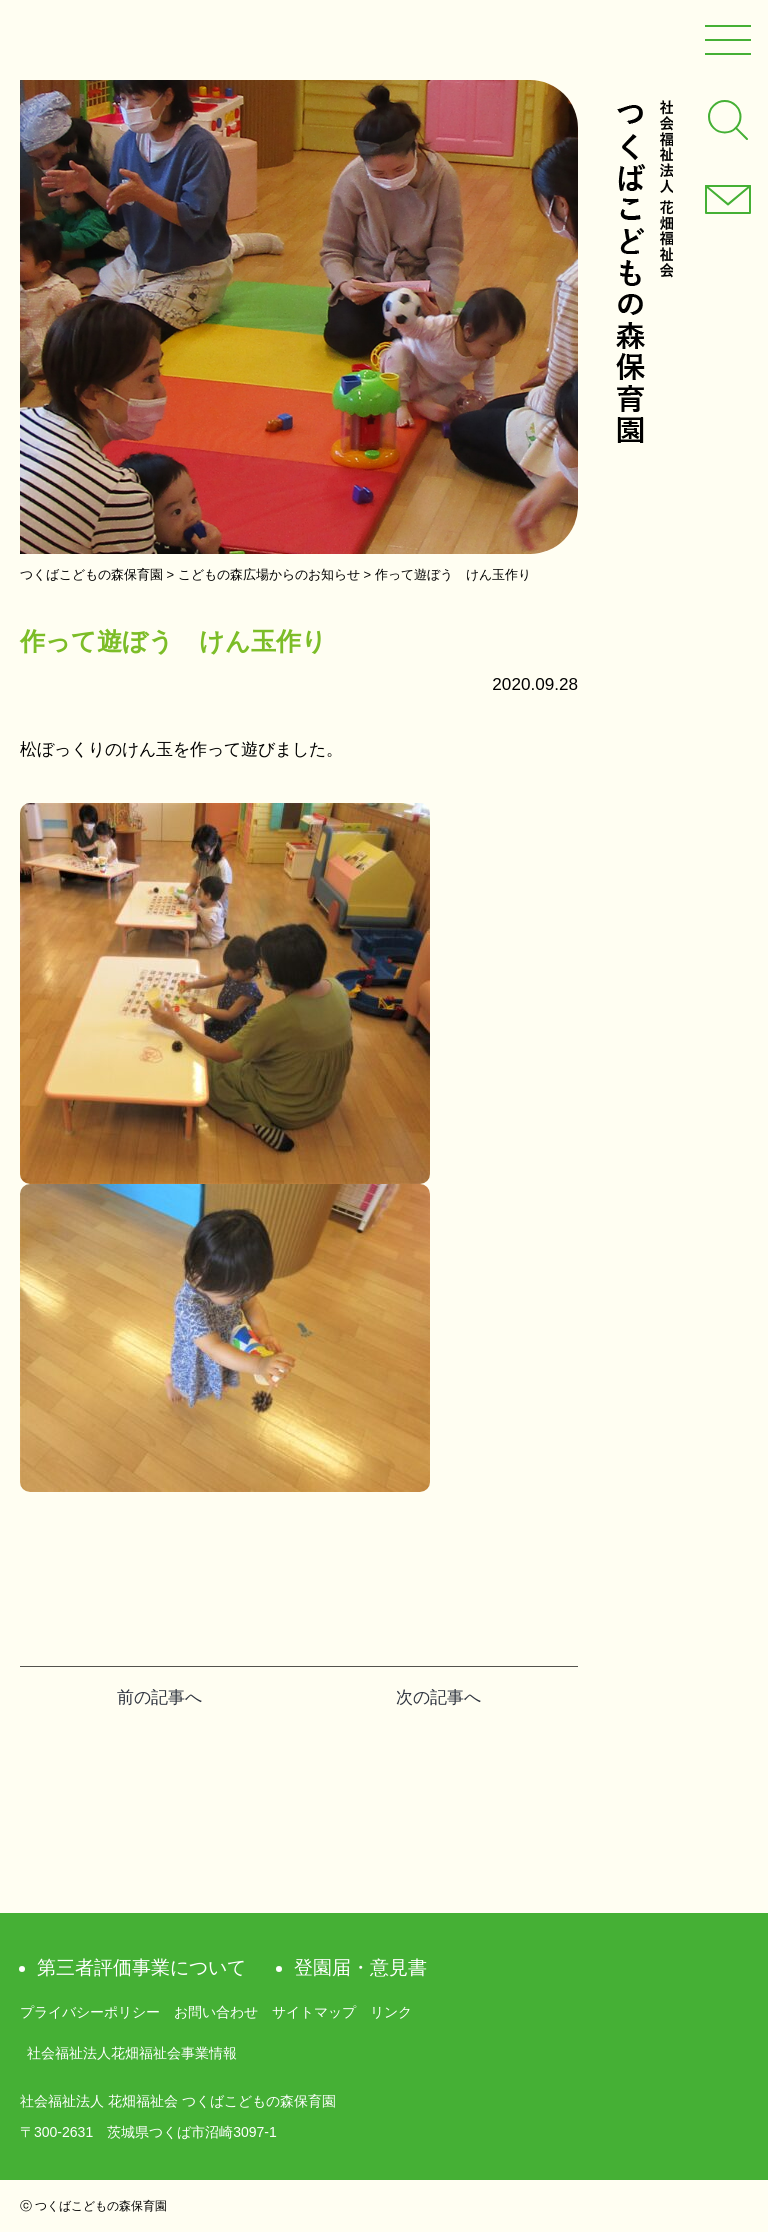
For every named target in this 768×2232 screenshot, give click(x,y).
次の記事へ (438, 1697)
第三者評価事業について (141, 1967)
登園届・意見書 (360, 1967)
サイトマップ (314, 2012)
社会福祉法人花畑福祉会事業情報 (132, 2053)
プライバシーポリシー (90, 2012)
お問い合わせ (216, 2012)
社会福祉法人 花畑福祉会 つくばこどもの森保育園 (644, 271)
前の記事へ (159, 1697)
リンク (391, 2012)
